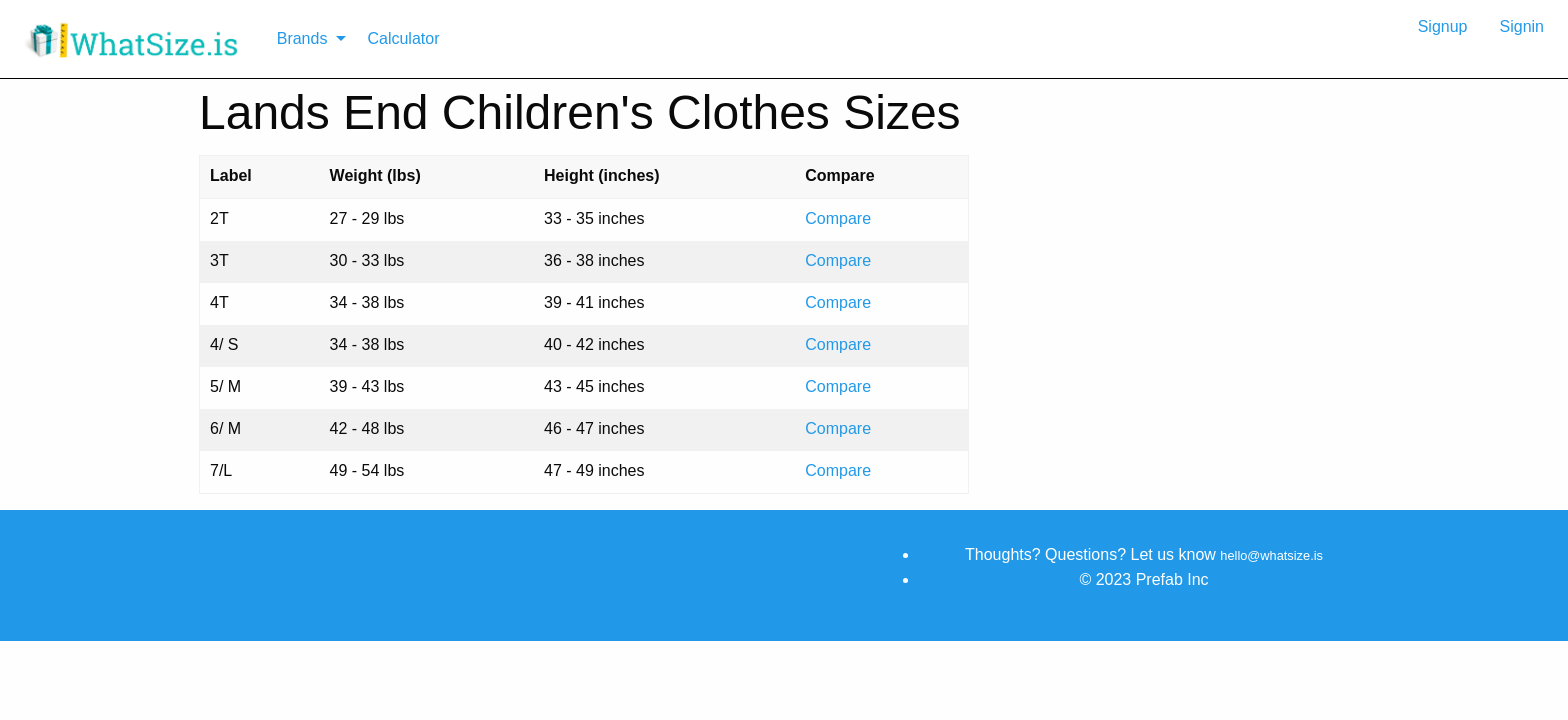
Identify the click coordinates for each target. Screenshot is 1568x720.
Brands (302, 38)
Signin (1522, 26)
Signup (1443, 26)
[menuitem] (134, 39)
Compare (838, 218)
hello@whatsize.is (1271, 555)
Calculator (403, 38)
